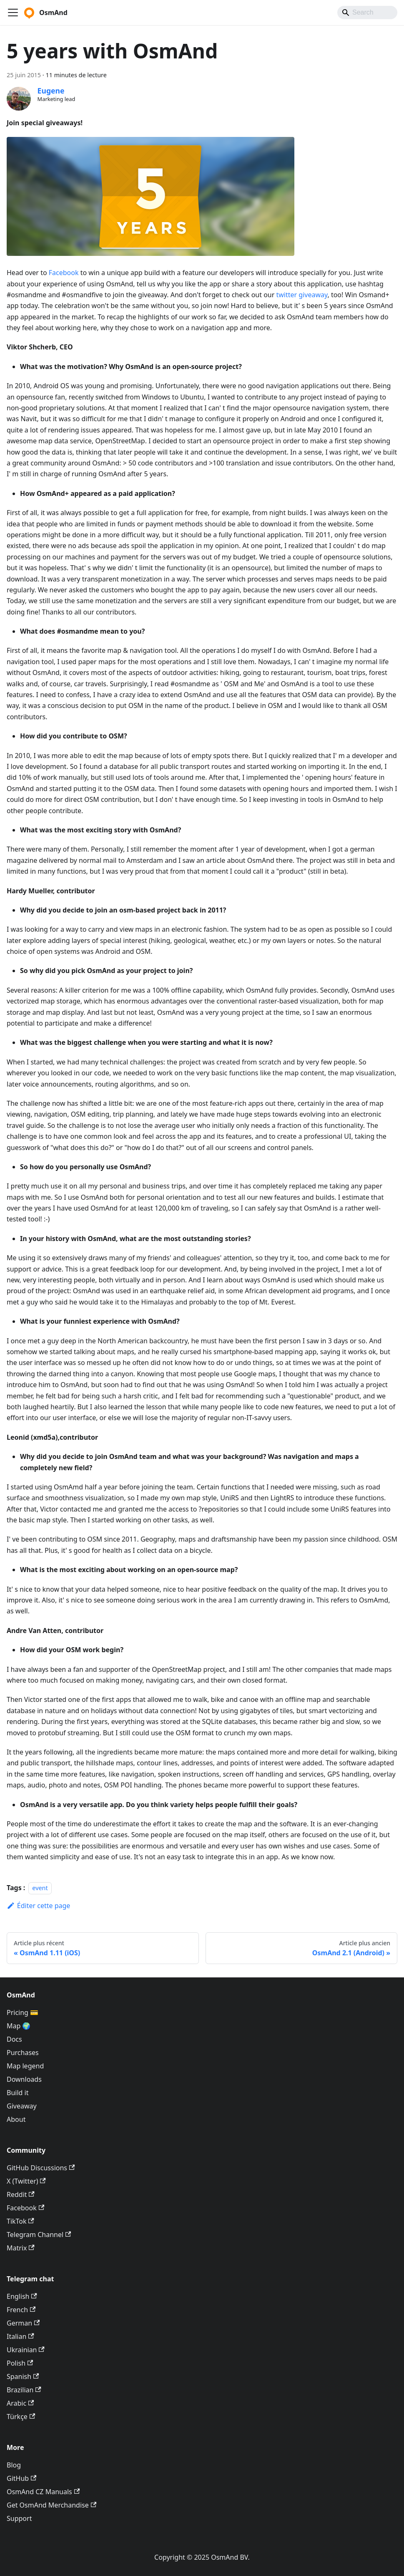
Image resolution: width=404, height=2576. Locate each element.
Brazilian (24, 2389)
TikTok (20, 2221)
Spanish (23, 2376)
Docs (14, 2039)
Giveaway (22, 2106)
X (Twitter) (26, 2181)
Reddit (21, 2194)
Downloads (24, 2079)
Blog (14, 2465)
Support (19, 2518)
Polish (20, 2363)
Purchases (23, 2052)
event (40, 1888)
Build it (17, 2092)
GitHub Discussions (41, 2167)
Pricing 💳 (22, 2012)
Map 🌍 (19, 2025)
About (16, 2119)
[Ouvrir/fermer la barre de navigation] (13, 12)
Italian (20, 2336)
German (23, 2323)
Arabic (20, 2403)
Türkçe (21, 2416)
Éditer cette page (38, 1905)
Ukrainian (26, 2349)
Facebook (64, 272)
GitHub (21, 2478)
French (21, 2309)
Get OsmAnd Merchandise (51, 2505)
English (22, 2296)
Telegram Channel (39, 2234)
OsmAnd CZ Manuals (43, 2491)
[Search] (367, 12)
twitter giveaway (301, 294)
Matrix (21, 2247)
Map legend (25, 2065)
